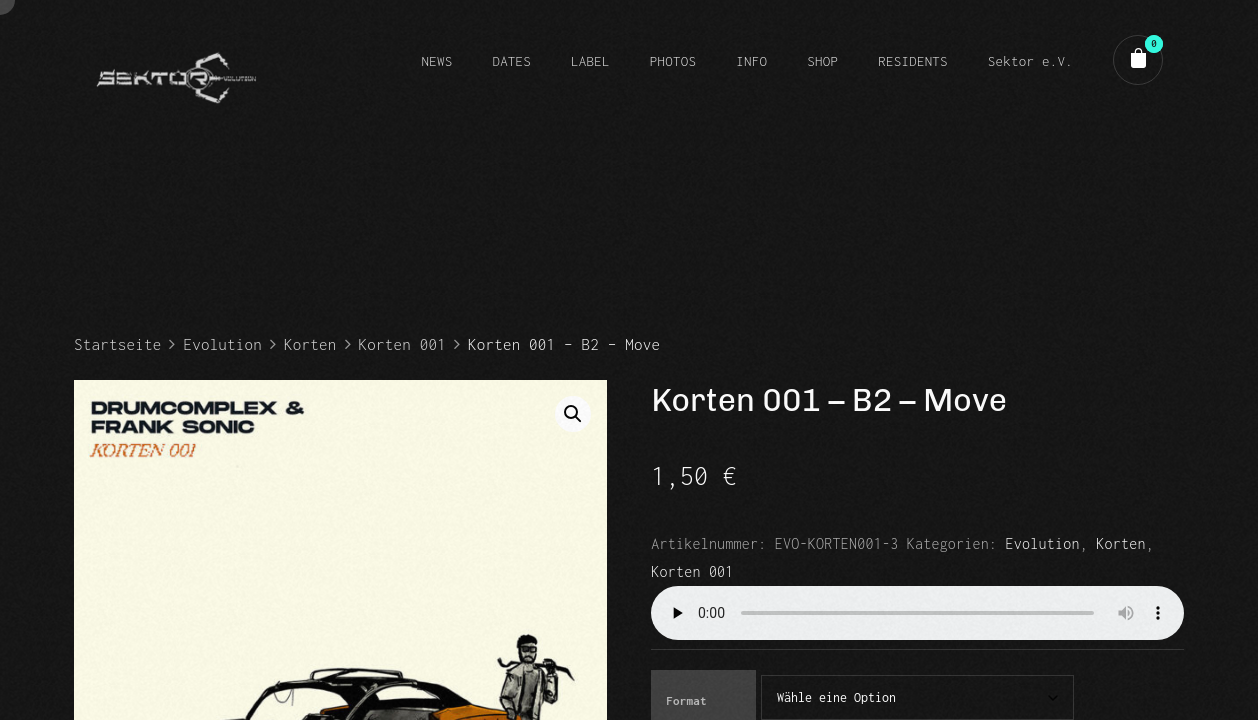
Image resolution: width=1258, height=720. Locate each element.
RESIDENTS (913, 61)
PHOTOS (673, 61)
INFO (751, 61)
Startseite (117, 344)
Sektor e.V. (1030, 61)
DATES (511, 61)
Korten (310, 344)
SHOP (822, 61)
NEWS (436, 61)
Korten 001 (402, 344)
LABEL (590, 61)
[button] (573, 414)
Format (686, 700)
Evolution (222, 344)
